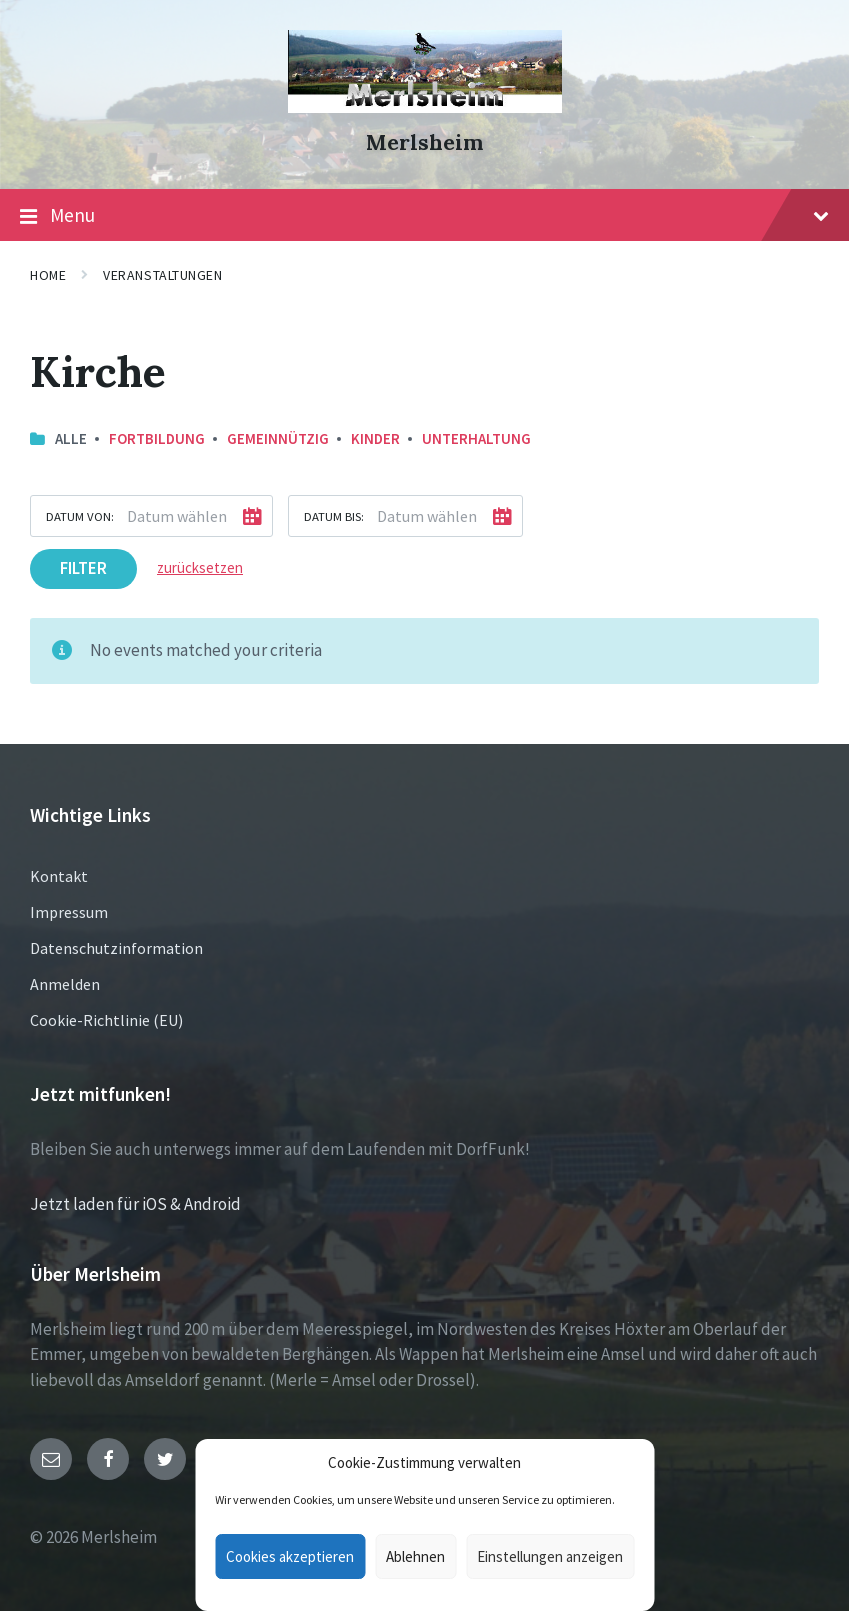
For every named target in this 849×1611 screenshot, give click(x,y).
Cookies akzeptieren (290, 1556)
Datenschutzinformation (116, 948)
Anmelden (65, 984)
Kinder (375, 438)
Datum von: (80, 516)
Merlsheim (424, 142)
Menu (424, 216)
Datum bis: (334, 516)
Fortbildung (157, 438)
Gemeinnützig (278, 438)
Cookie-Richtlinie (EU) (106, 1020)
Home (48, 275)
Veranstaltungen (162, 275)
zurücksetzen (200, 567)
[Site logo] (425, 107)
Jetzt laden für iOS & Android (135, 1204)
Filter (83, 568)
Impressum (69, 912)
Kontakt (59, 876)
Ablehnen (415, 1556)
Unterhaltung (476, 438)
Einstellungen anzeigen (550, 1556)
